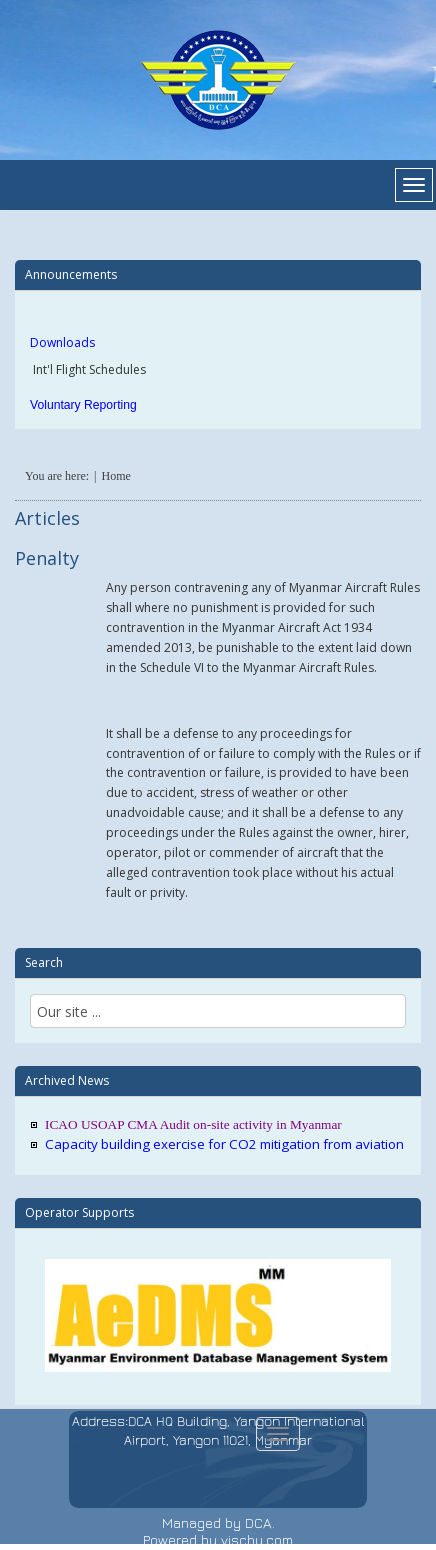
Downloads (62, 342)
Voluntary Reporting (83, 405)
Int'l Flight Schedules (88, 369)
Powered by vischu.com (218, 1539)
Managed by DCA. (218, 1522)
